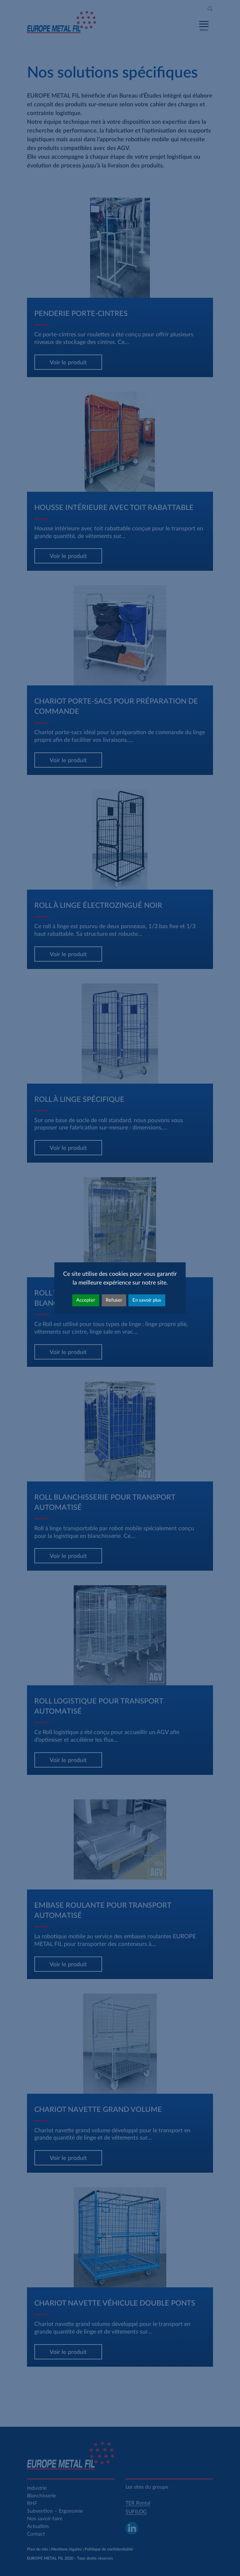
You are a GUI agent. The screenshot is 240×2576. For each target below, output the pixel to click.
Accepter (85, 1300)
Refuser (114, 1300)
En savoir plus (146, 1300)
